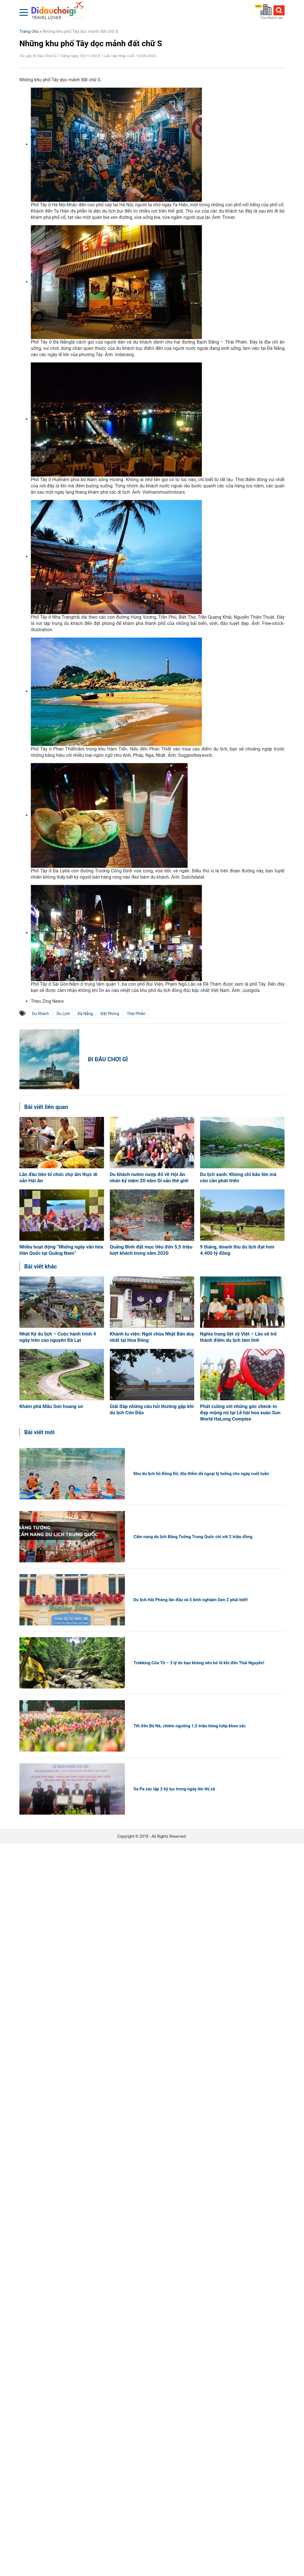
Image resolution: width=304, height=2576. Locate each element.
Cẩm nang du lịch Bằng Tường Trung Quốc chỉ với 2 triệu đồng (192, 1536)
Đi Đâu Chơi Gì (108, 1059)
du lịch (63, 1013)
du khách (40, 1013)
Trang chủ (28, 31)
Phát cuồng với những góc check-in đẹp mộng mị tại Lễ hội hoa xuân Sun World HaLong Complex (240, 1412)
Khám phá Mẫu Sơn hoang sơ (51, 1406)
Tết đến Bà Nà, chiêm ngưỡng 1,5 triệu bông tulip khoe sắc (189, 1725)
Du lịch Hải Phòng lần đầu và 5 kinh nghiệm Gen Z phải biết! (190, 1599)
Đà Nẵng (85, 1013)
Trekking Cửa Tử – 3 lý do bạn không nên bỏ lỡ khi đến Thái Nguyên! (198, 1662)
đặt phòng (110, 1013)
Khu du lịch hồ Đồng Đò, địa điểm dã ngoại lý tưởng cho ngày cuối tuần (201, 1473)
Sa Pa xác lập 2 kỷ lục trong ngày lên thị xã (174, 1789)
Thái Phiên (136, 1013)
